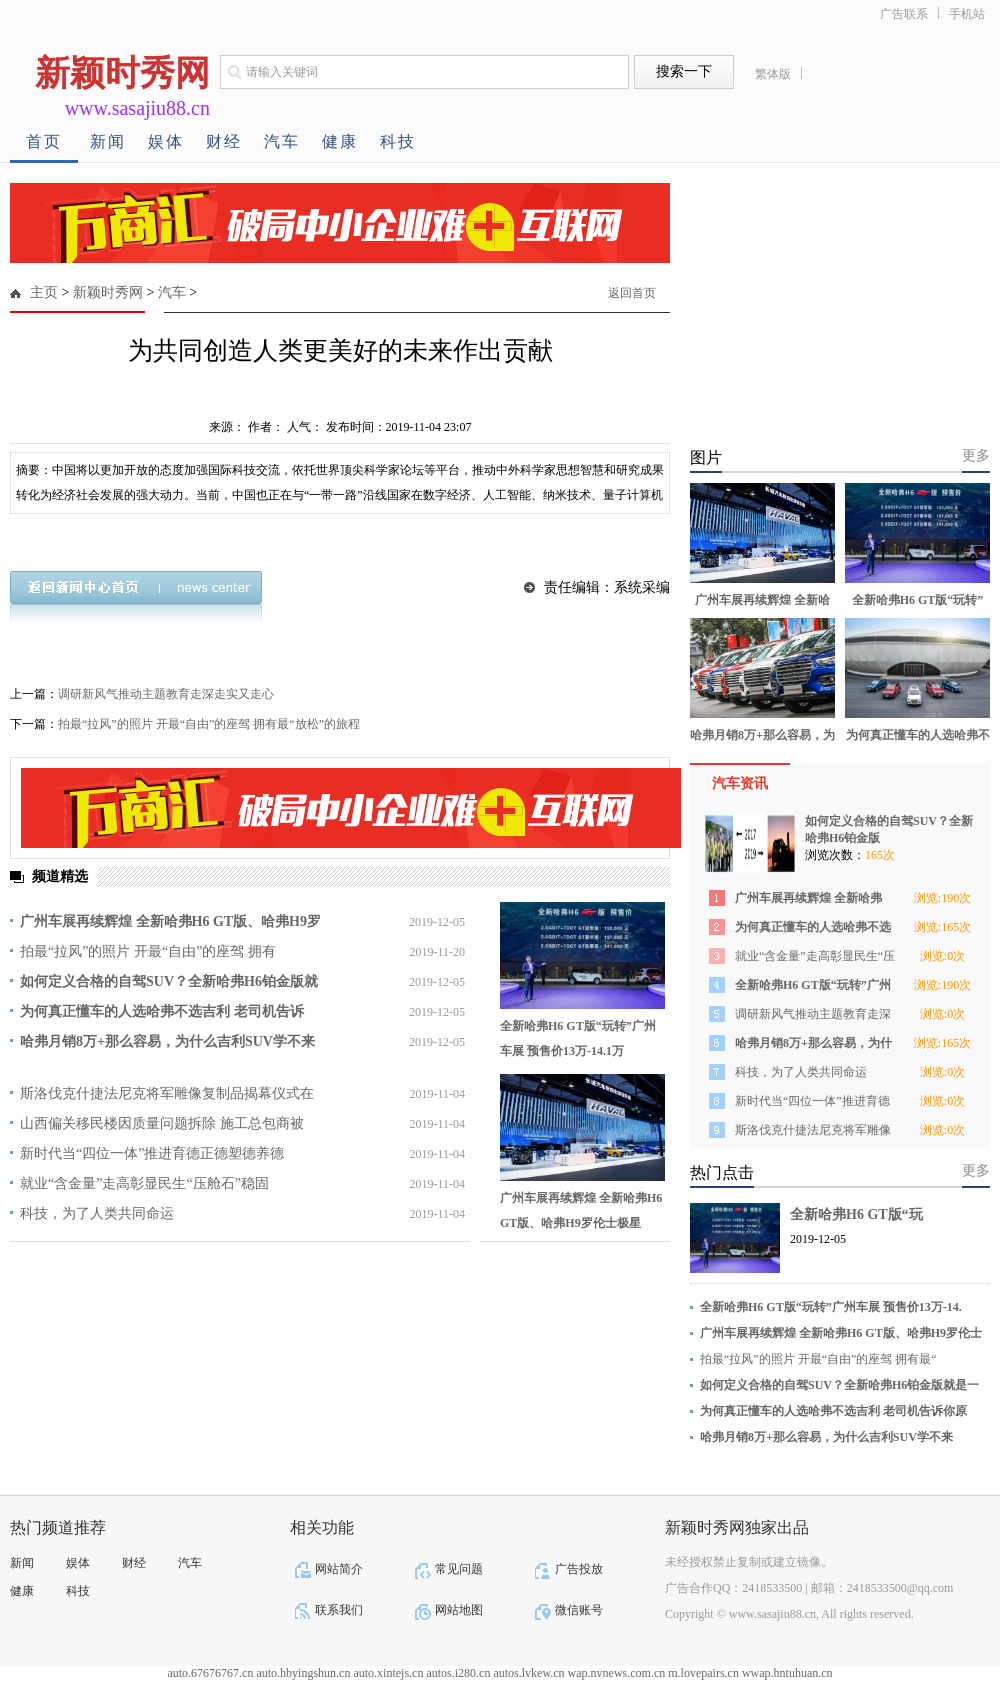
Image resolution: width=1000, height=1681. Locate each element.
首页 (44, 141)
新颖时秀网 (108, 292)
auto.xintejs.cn (388, 1673)
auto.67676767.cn (210, 1673)
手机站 (967, 14)
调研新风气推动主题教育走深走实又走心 (166, 694)
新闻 (108, 141)
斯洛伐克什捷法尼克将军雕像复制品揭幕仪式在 (167, 1093)
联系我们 (339, 1610)
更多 (976, 455)
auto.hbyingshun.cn (303, 1673)
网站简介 (339, 1569)
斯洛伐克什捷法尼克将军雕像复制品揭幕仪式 (813, 1133)
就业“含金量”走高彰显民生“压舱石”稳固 (144, 1183)
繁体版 (773, 74)
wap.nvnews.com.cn (617, 1673)
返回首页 (632, 293)
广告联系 (904, 14)
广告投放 (579, 1569)
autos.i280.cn (458, 1673)
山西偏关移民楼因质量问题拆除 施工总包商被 (162, 1123)
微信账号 (579, 1610)
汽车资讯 (740, 783)
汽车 (282, 141)
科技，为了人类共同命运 (97, 1213)
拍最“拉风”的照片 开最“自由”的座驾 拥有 (148, 951)
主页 (44, 292)
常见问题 (459, 1569)
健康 (340, 141)
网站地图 (459, 1610)
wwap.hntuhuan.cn (787, 1673)
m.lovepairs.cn (703, 1673)
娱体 (166, 141)
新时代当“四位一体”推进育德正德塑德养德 (152, 1153)
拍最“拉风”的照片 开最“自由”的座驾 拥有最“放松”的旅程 (209, 724)
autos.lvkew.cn (528, 1673)
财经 (224, 141)
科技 (398, 141)
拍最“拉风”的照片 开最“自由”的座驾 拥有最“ (818, 1359)
